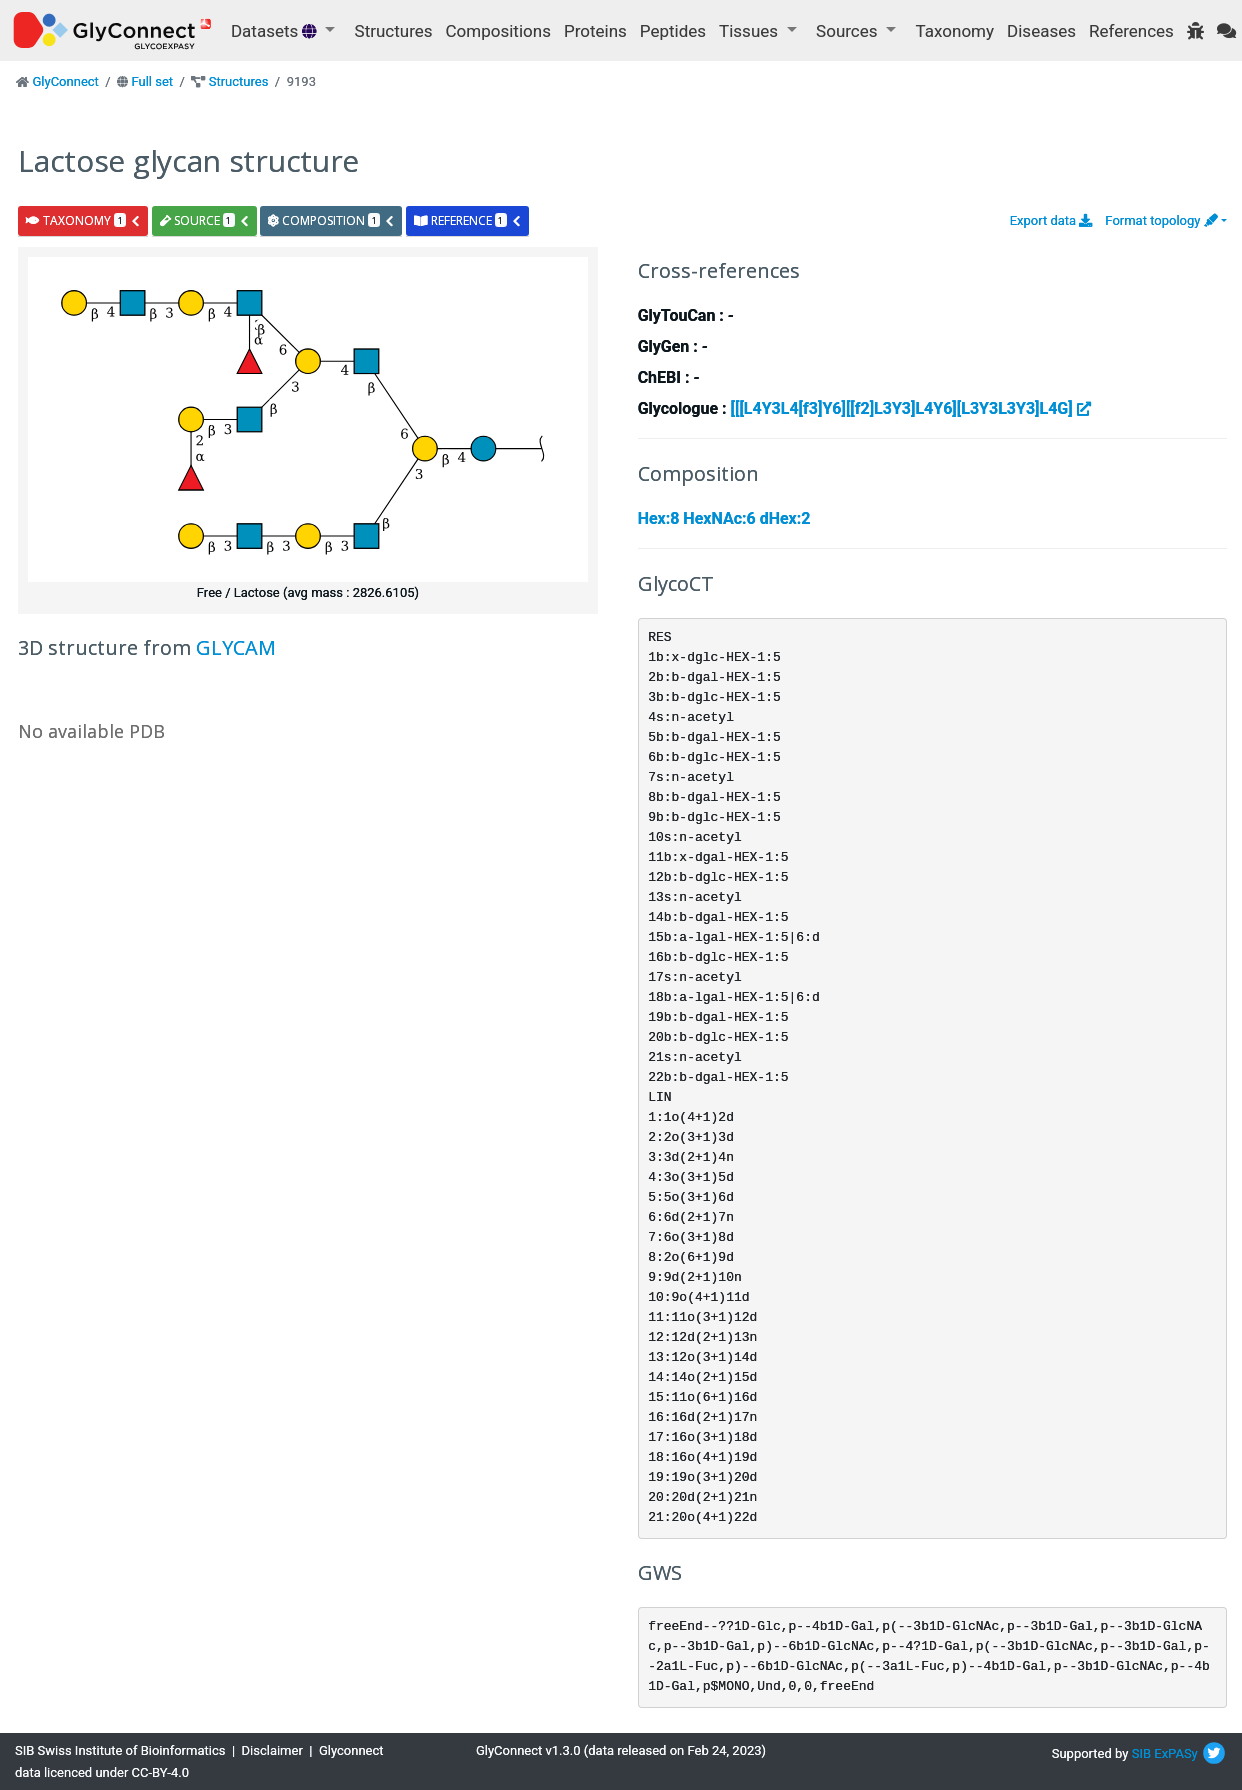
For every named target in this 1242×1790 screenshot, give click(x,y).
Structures (394, 31)
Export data (1051, 220)
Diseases (1041, 31)
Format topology (1161, 220)
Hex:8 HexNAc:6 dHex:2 (724, 518)
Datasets (276, 31)
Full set (152, 81)
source (205, 220)
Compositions (498, 31)
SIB (1141, 1753)
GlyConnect (65, 81)
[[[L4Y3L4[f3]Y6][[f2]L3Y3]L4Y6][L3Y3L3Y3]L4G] (911, 408)
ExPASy (1176, 1753)
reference (468, 220)
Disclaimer (272, 1750)
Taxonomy (955, 31)
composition (331, 220)
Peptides (673, 31)
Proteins (595, 31)
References (1131, 31)
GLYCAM (236, 647)
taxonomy (83, 220)
